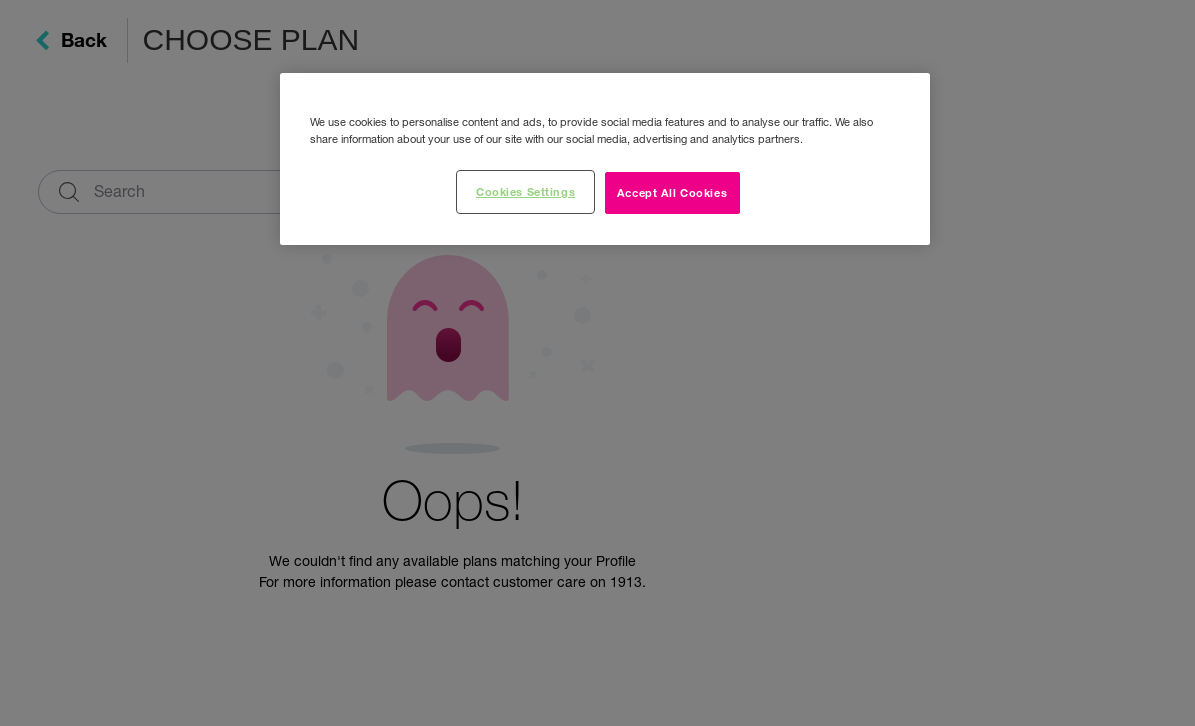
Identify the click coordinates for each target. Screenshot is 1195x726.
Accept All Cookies (672, 192)
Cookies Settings (525, 191)
